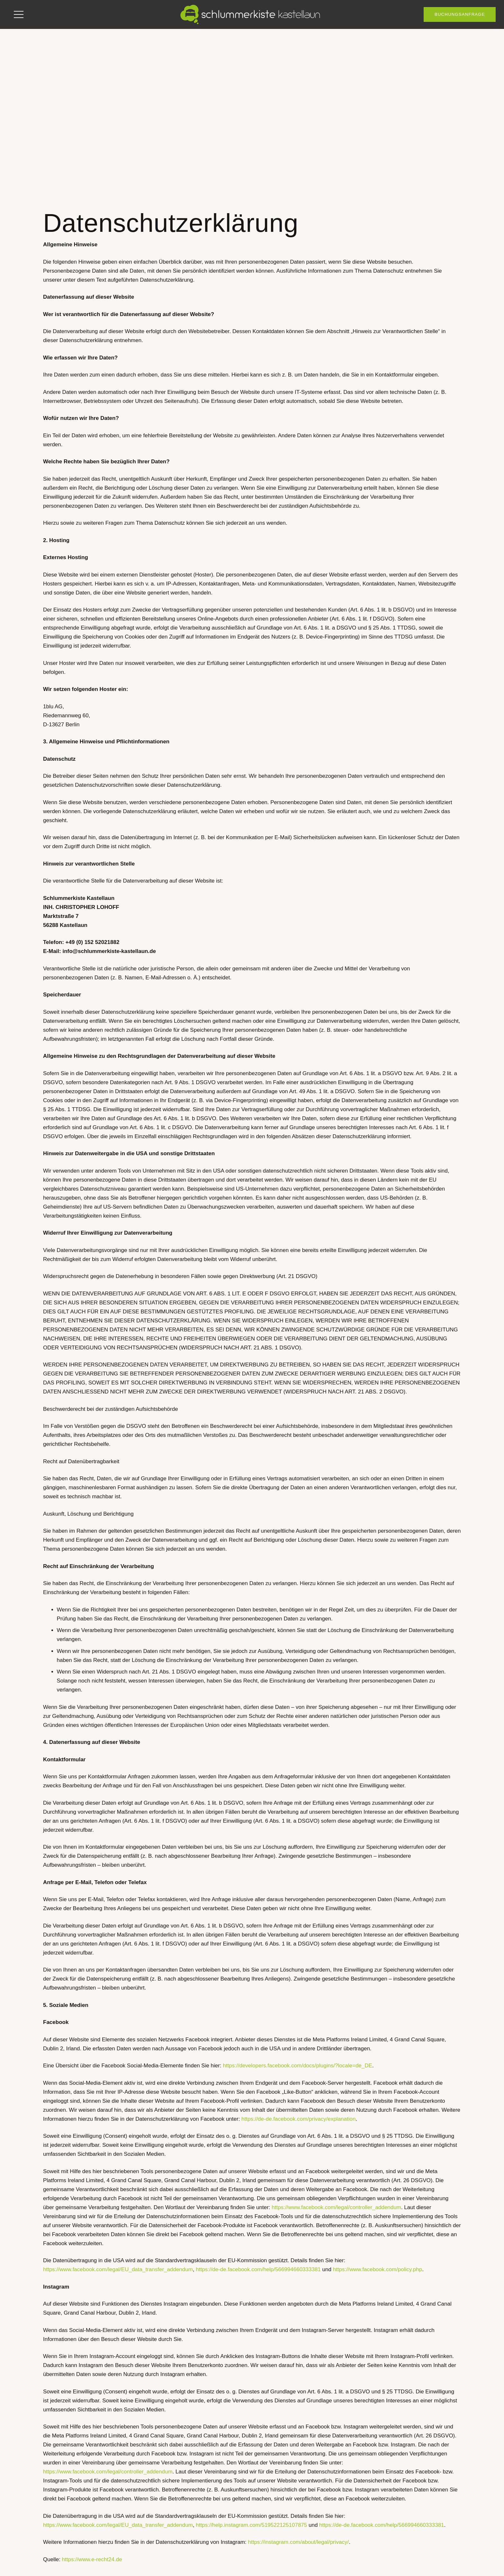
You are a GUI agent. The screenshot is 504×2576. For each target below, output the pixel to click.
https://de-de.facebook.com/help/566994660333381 (258, 2269)
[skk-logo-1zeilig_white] (252, 14)
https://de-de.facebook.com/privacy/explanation (298, 2119)
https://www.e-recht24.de (92, 2559)
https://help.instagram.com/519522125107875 (251, 2525)
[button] (18, 14)
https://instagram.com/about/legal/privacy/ (298, 2542)
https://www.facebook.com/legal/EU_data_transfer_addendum (118, 2269)
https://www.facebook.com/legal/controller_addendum (336, 2207)
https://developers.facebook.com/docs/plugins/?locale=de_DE (297, 2066)
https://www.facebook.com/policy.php (377, 2269)
